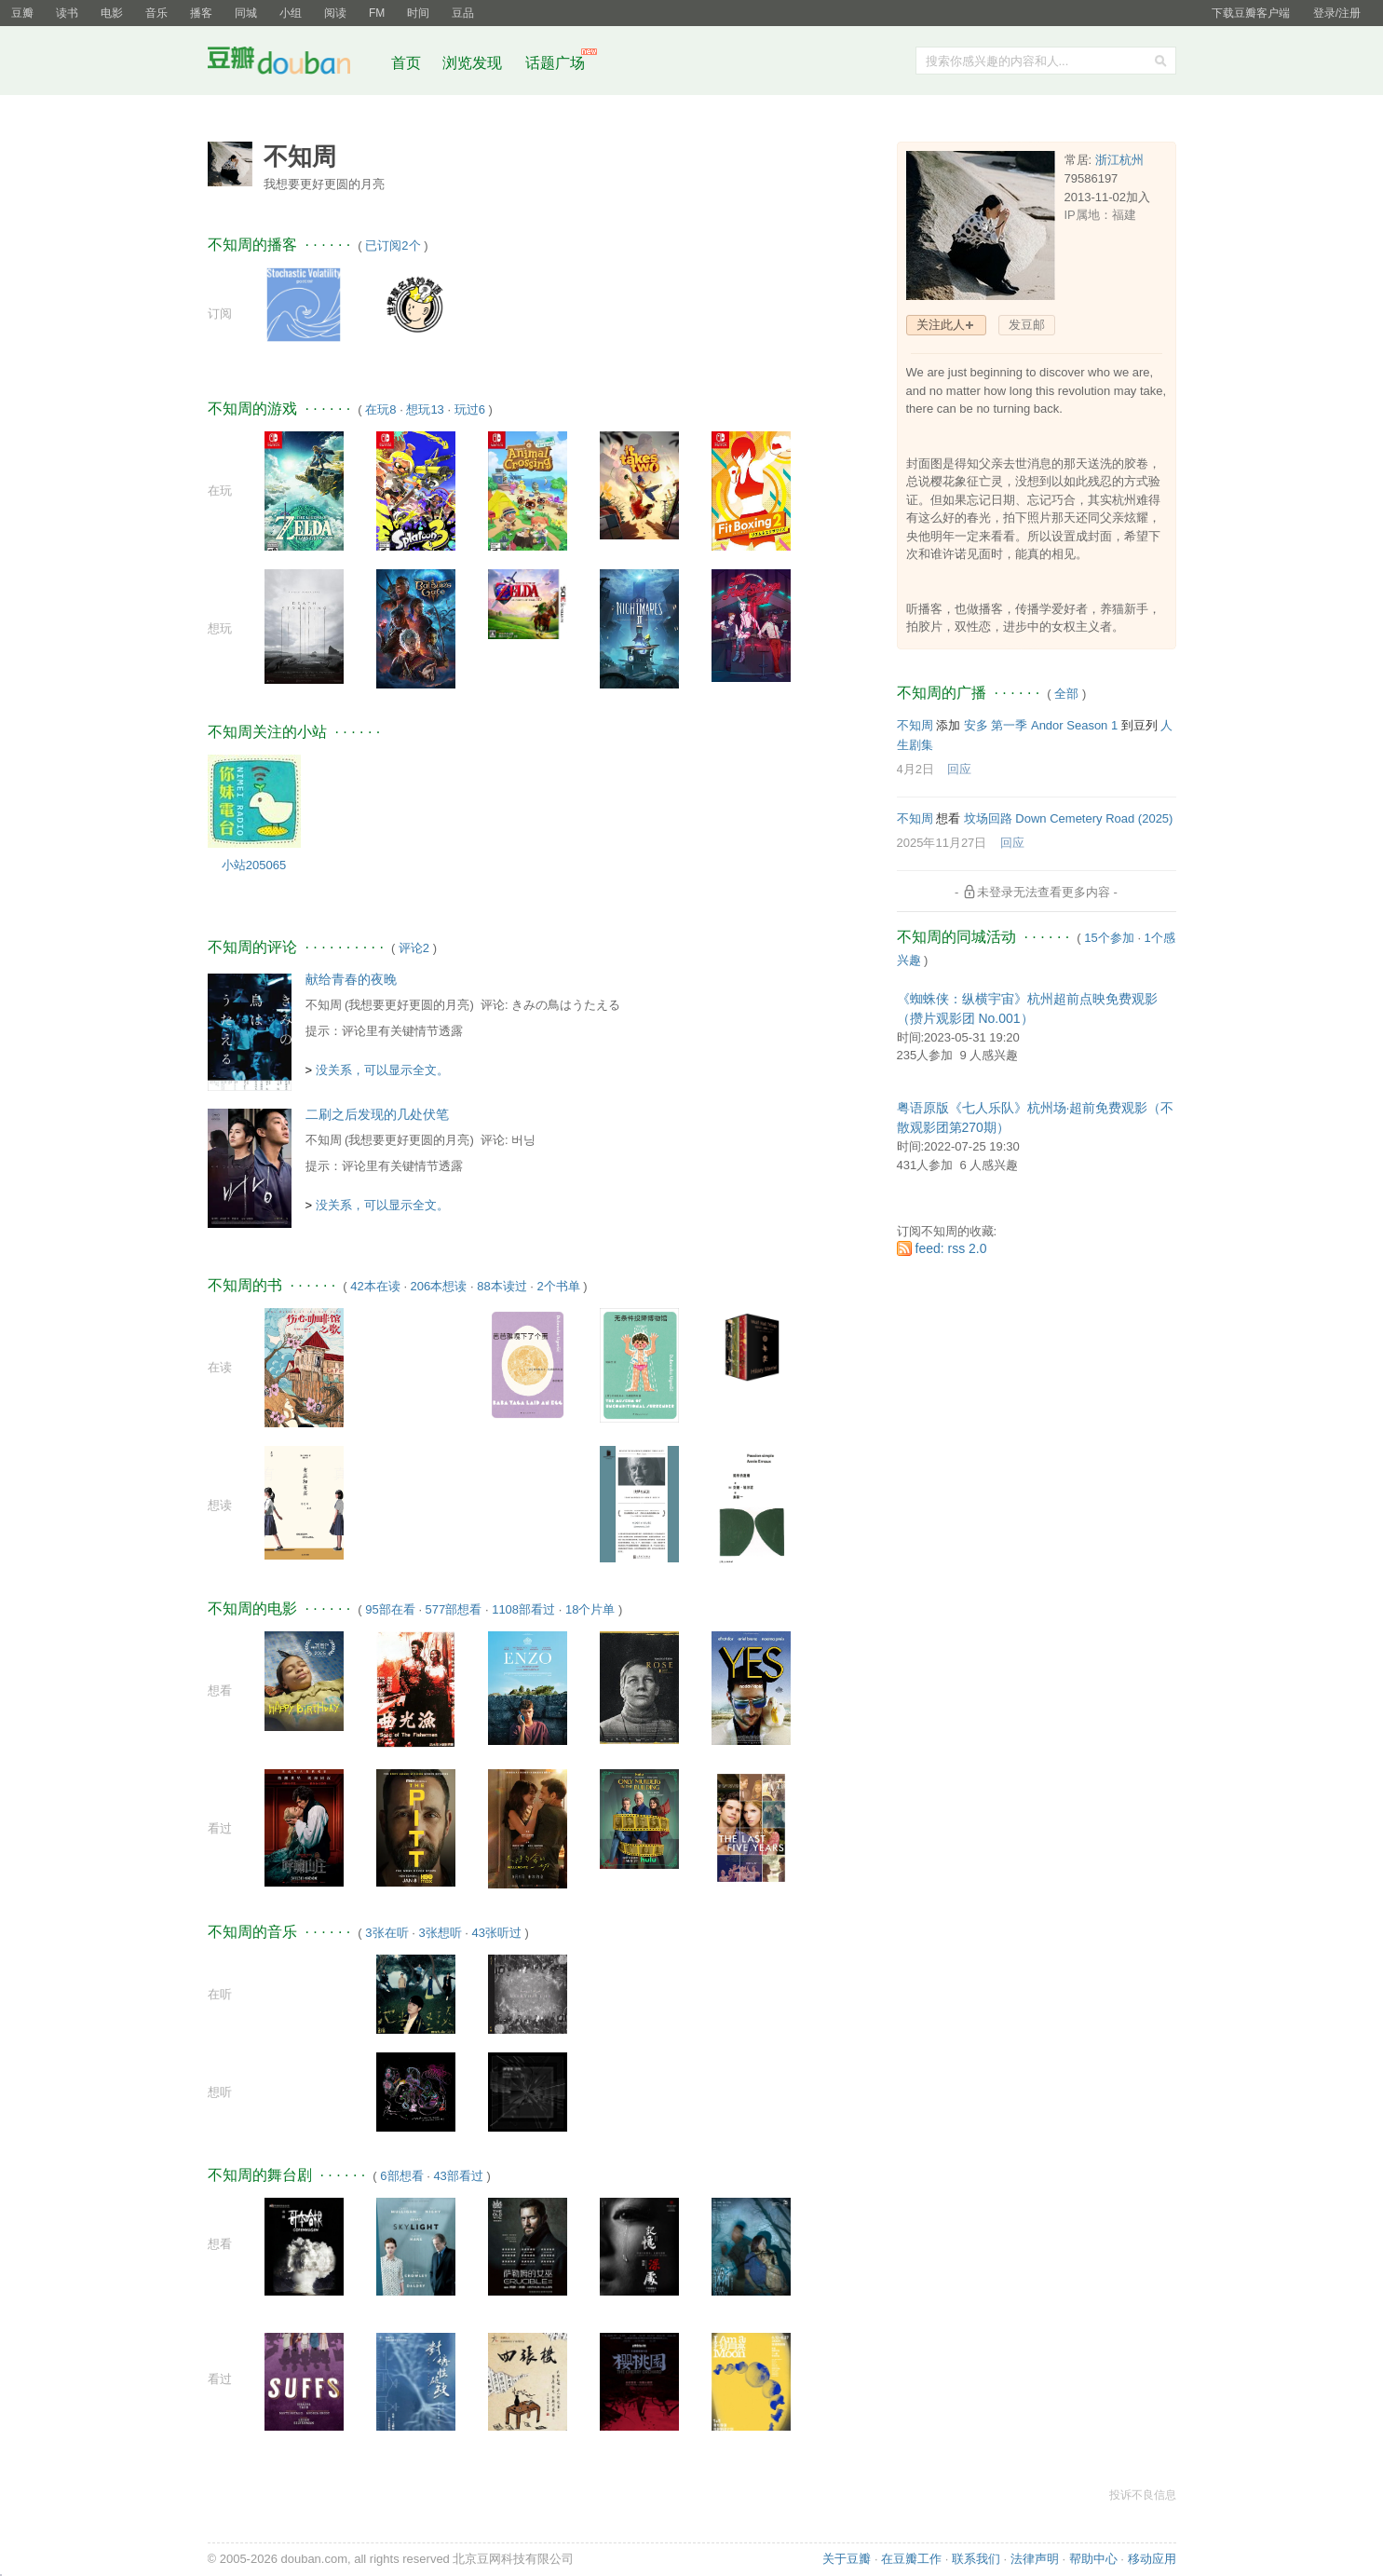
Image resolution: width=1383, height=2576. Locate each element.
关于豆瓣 (846, 2559)
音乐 (156, 13)
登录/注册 (1337, 13)
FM (377, 13)
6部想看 (401, 2176)
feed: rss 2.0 (951, 1248)
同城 (246, 13)
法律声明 (1034, 2559)
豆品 (463, 13)
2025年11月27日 (942, 843)
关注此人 (940, 325)
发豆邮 (1027, 325)
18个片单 (590, 1609)
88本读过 (501, 1286)
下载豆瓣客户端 (1251, 13)
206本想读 (439, 1286)
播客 (201, 13)
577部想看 (454, 1609)
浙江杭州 (1119, 160)
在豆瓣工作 (911, 2559)
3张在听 (386, 1933)
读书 (67, 13)
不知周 (323, 1005)
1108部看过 (523, 1609)
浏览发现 (474, 63)
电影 (112, 13)
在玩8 (380, 409)
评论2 (414, 948)
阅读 (335, 13)
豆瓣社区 (293, 63)
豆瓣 (22, 13)
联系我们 (976, 2559)
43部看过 (457, 2176)
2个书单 (557, 1286)
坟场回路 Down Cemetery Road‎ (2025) (1068, 818)
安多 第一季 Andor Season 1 (1041, 725)
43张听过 (496, 1933)
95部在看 (389, 1609)
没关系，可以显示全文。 (382, 1070)
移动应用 (1152, 2559)
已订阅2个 (392, 245)
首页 (406, 63)
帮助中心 (1093, 2559)
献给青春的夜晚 (351, 979)
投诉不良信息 (1142, 2494)
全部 (1066, 694)
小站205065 (254, 865)
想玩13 (424, 409)
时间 (418, 13)
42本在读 (375, 1286)
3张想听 (439, 1933)
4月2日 (915, 769)
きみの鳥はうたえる (565, 1005)
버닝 (523, 1140)
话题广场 (555, 63)
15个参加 (1108, 938)
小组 (290, 13)
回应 (959, 769)
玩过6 (469, 409)
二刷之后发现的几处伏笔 (377, 1114)
